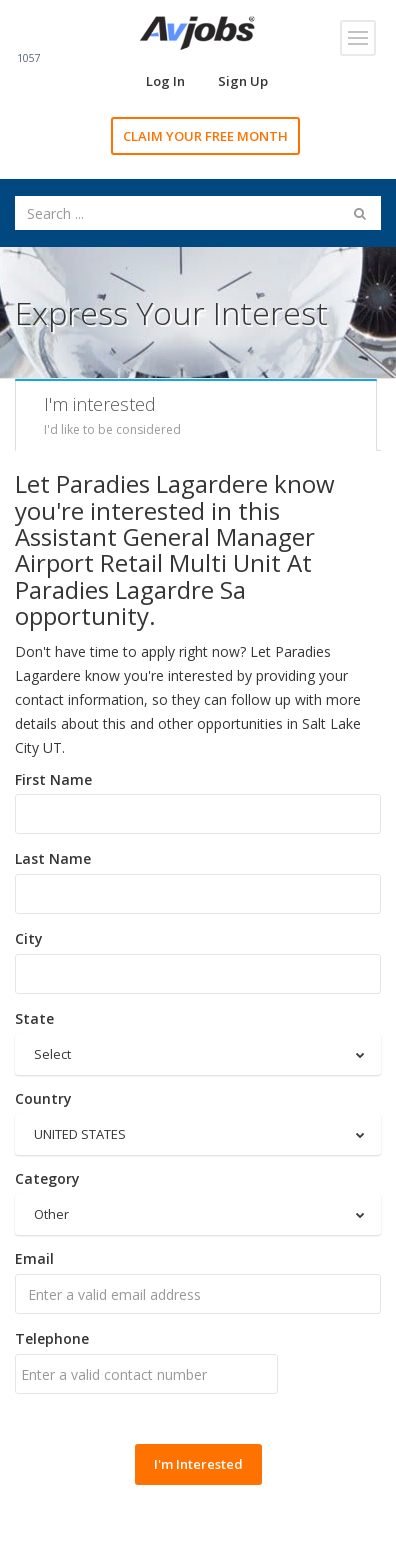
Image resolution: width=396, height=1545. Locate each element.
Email (34, 1258)
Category (47, 1178)
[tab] (196, 415)
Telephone (52, 1338)
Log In (165, 81)
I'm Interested (198, 1464)
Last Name (53, 858)
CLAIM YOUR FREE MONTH (205, 136)
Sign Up (243, 81)
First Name (53, 779)
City (29, 938)
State (34, 1018)
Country (43, 1098)
